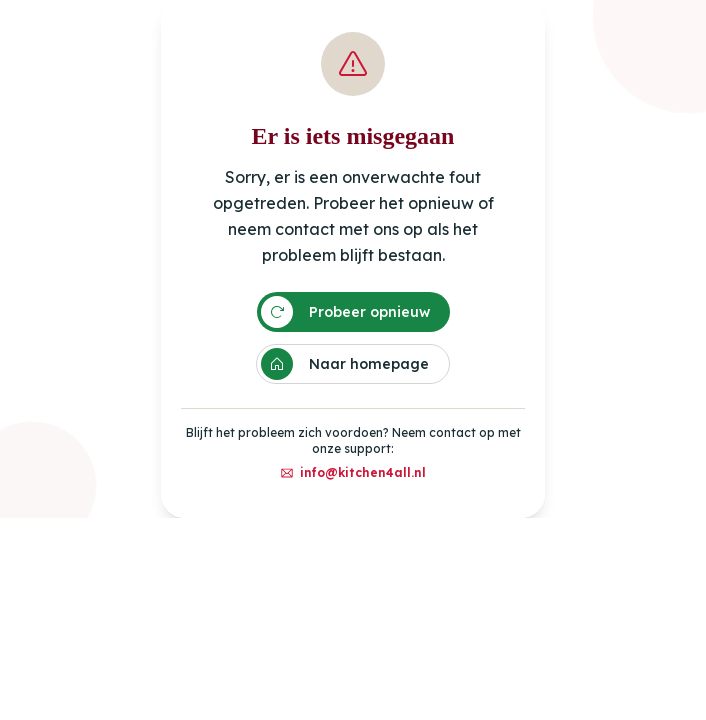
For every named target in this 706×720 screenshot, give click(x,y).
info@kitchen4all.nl (353, 472)
